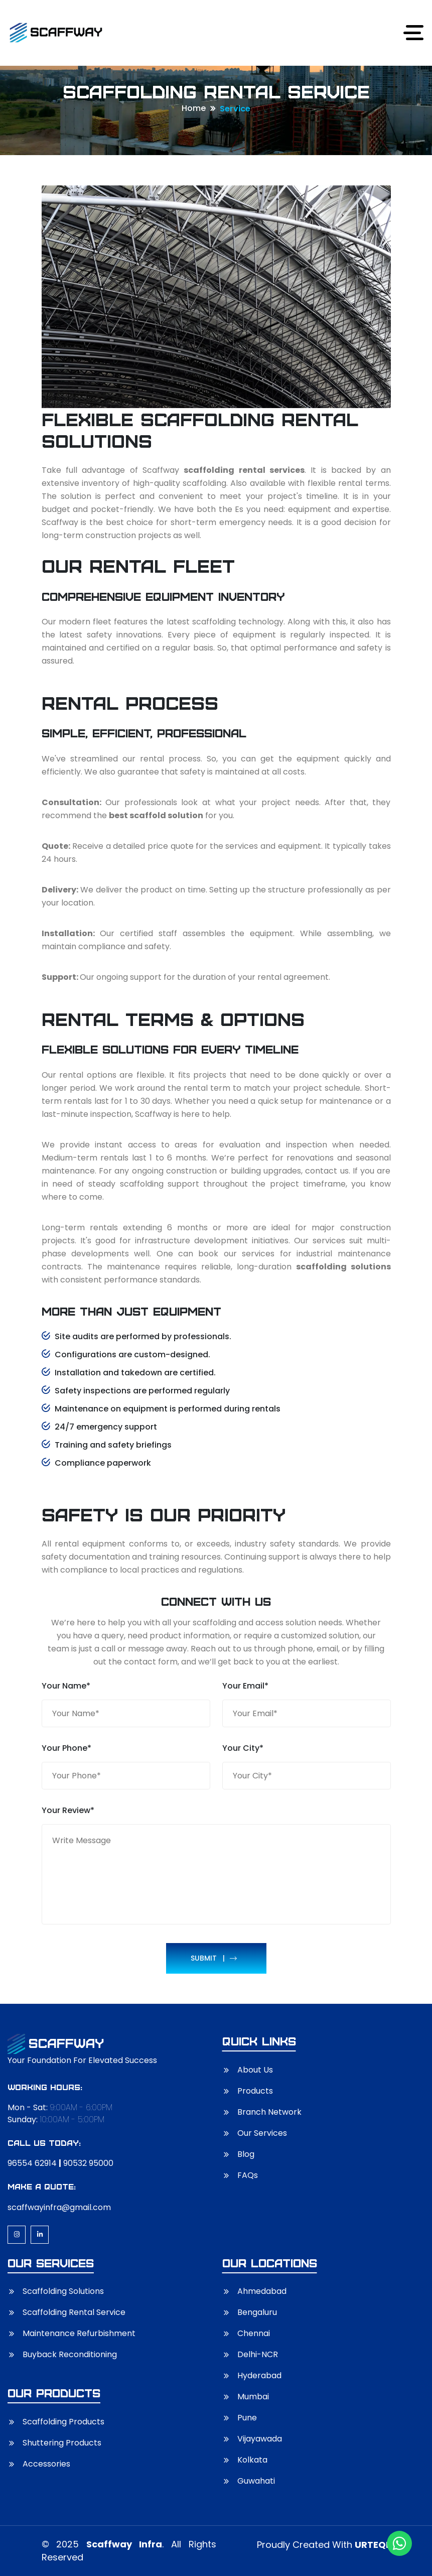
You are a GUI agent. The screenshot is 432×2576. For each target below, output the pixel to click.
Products (255, 2091)
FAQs (247, 2175)
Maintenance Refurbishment (79, 2333)
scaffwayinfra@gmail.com (59, 2207)
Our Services (262, 2133)
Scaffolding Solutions (63, 2291)
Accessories (46, 2464)
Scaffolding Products (63, 2421)
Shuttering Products (62, 2443)
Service (235, 108)
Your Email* (245, 1686)
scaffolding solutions (343, 1266)
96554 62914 (32, 2163)
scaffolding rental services (244, 470)
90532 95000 (88, 2163)
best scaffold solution (156, 815)
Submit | (214, 1958)
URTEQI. (373, 2544)
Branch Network (269, 2112)
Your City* (242, 1748)
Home (194, 108)
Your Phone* (66, 1748)
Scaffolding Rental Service (74, 2312)
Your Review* (68, 1810)
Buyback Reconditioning (70, 2354)
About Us (255, 2070)
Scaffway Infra (124, 2544)
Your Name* (66, 1686)
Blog (245, 2154)
